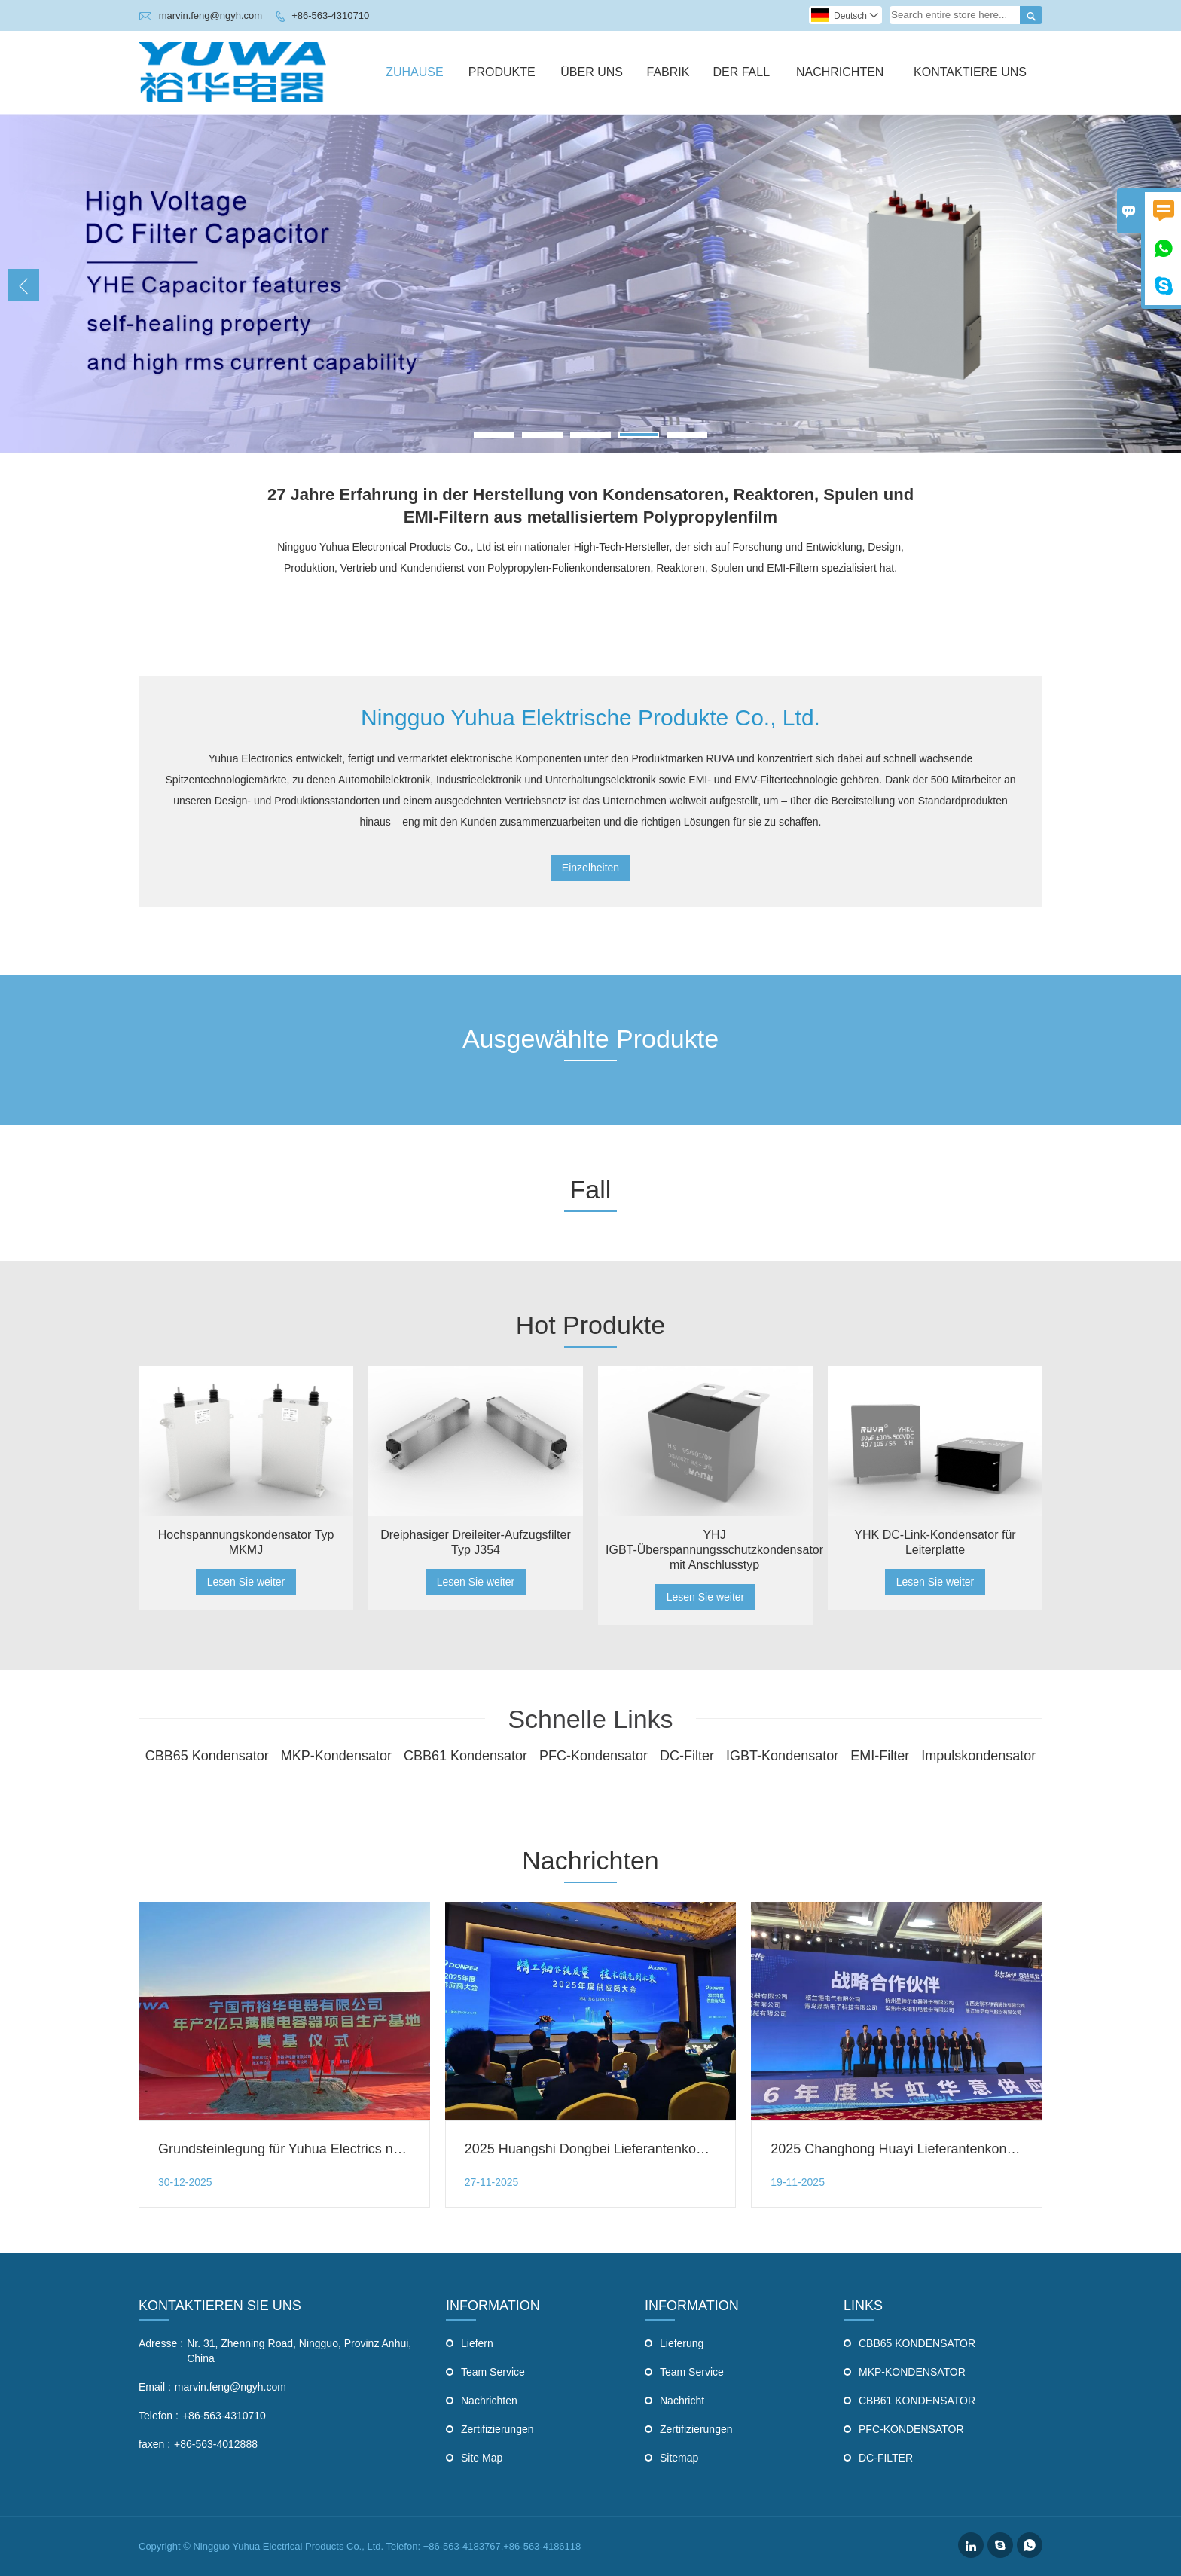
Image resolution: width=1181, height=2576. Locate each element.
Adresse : (161, 2343)
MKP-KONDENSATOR (912, 2372)
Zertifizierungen (497, 2429)
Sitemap (679, 2458)
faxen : (154, 2444)
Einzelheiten (590, 868)
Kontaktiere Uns (970, 72)
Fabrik (667, 72)
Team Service (493, 2372)
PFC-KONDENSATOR (911, 2429)
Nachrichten (839, 72)
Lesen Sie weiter (246, 1582)
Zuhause (414, 72)
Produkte (502, 72)
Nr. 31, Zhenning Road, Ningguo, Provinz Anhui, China (299, 2350)
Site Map (481, 2458)
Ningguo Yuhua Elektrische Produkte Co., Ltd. (590, 717)
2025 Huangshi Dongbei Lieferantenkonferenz (603, 2148)
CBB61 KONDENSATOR (917, 2400)
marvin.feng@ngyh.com (210, 15)
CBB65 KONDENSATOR (917, 2343)
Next (1157, 285)
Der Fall (741, 72)
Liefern (477, 2343)
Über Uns (591, 72)
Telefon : (159, 2416)
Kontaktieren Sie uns (220, 2305)
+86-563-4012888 (216, 2444)
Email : (155, 2387)
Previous (23, 285)
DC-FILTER (886, 2458)
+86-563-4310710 (330, 15)
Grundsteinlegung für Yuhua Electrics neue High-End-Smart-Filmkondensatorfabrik (406, 2148)
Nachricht (682, 2400)
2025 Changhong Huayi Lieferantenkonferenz (907, 2148)
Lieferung (681, 2343)
